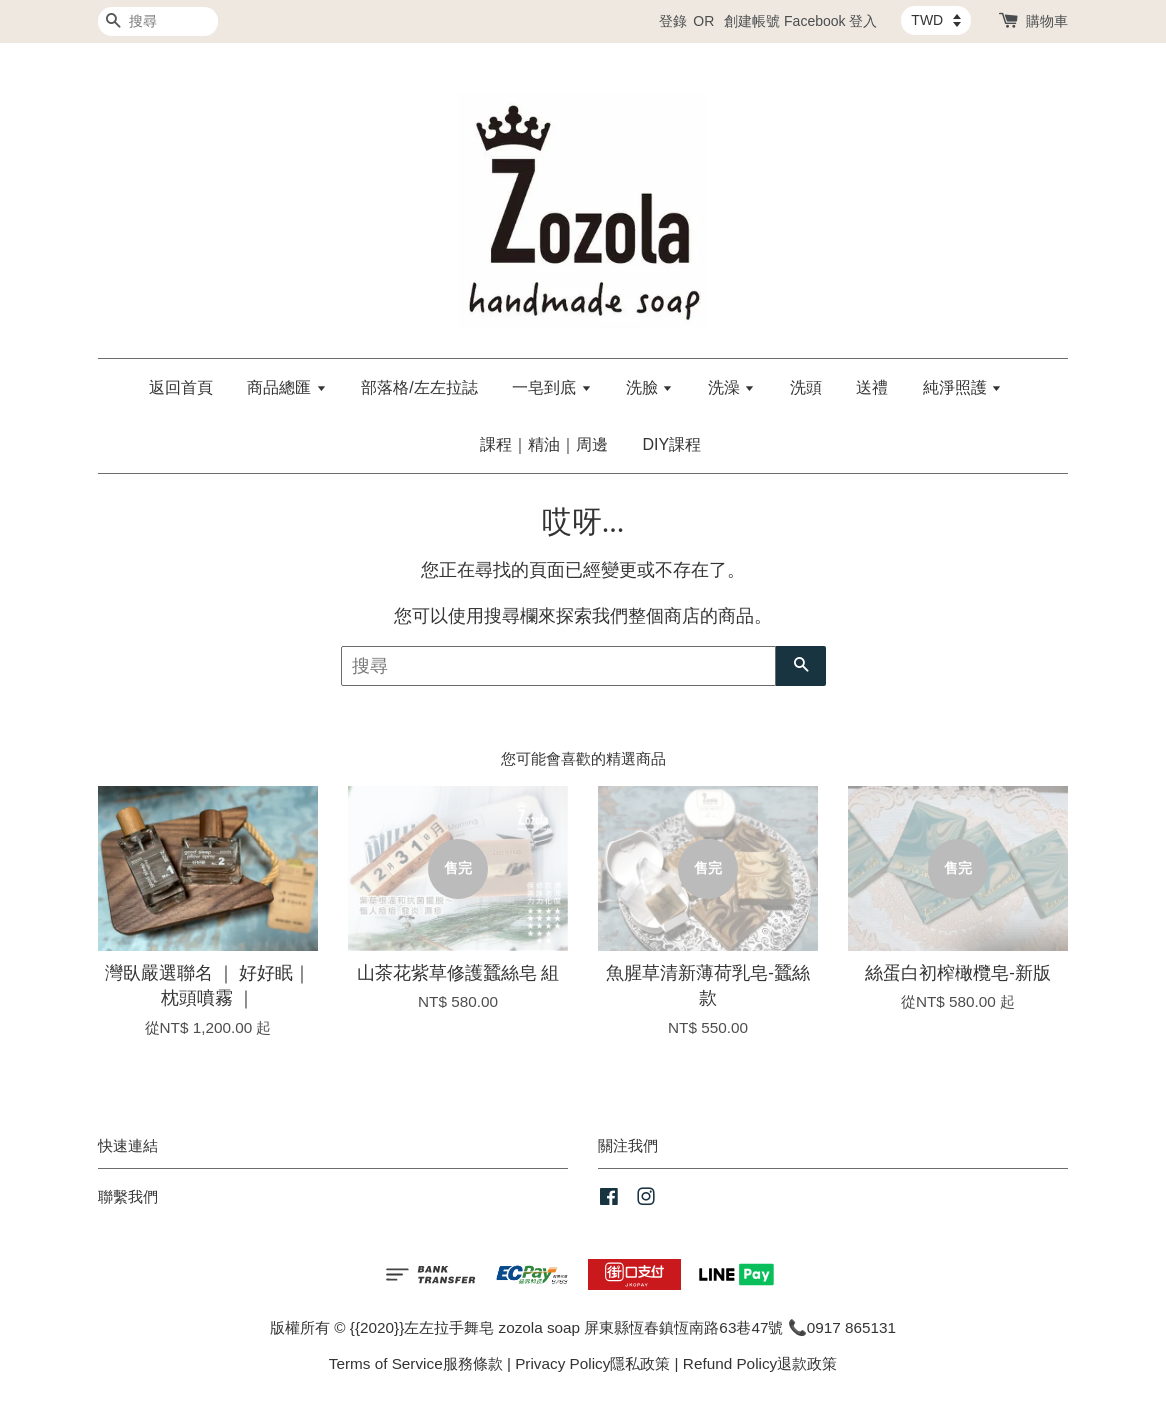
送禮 (872, 387)
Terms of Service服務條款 (416, 1363)
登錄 (673, 21)
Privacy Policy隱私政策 (592, 1363)
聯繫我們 (128, 1196)
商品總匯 (286, 387)
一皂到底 (551, 387)
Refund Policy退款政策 (760, 1363)
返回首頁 (181, 387)
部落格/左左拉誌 (419, 387)
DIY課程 (671, 444)
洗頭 (806, 387)
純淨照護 (962, 387)
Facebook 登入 (830, 21)
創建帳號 (752, 21)
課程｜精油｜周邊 (544, 444)
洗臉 (649, 387)
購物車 (1047, 21)
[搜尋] (158, 21)
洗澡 (731, 387)
